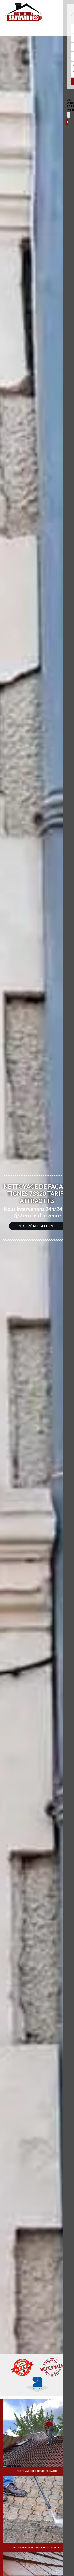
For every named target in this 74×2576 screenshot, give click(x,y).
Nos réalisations (37, 1226)
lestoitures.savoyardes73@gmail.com (26, 32)
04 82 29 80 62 (10, 27)
